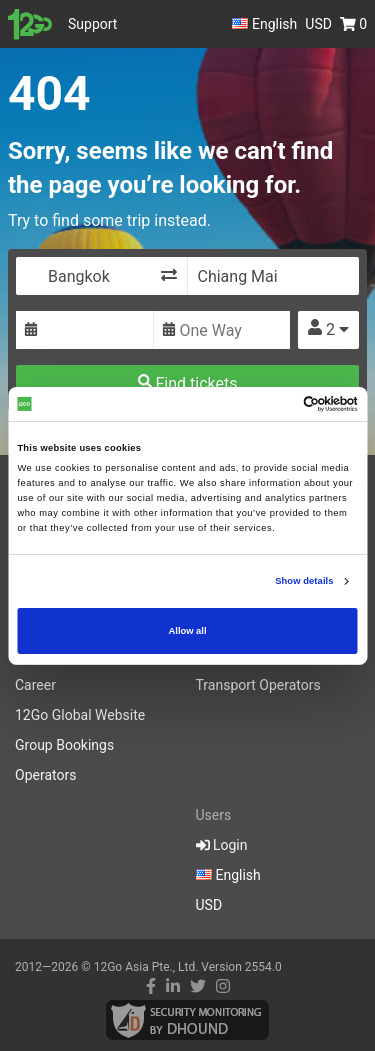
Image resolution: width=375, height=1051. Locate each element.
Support (92, 24)
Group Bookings (64, 745)
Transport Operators (258, 685)
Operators (45, 775)
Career (35, 685)
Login (222, 845)
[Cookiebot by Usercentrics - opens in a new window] (271, 404)
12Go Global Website (80, 715)
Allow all (188, 631)
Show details (304, 581)
